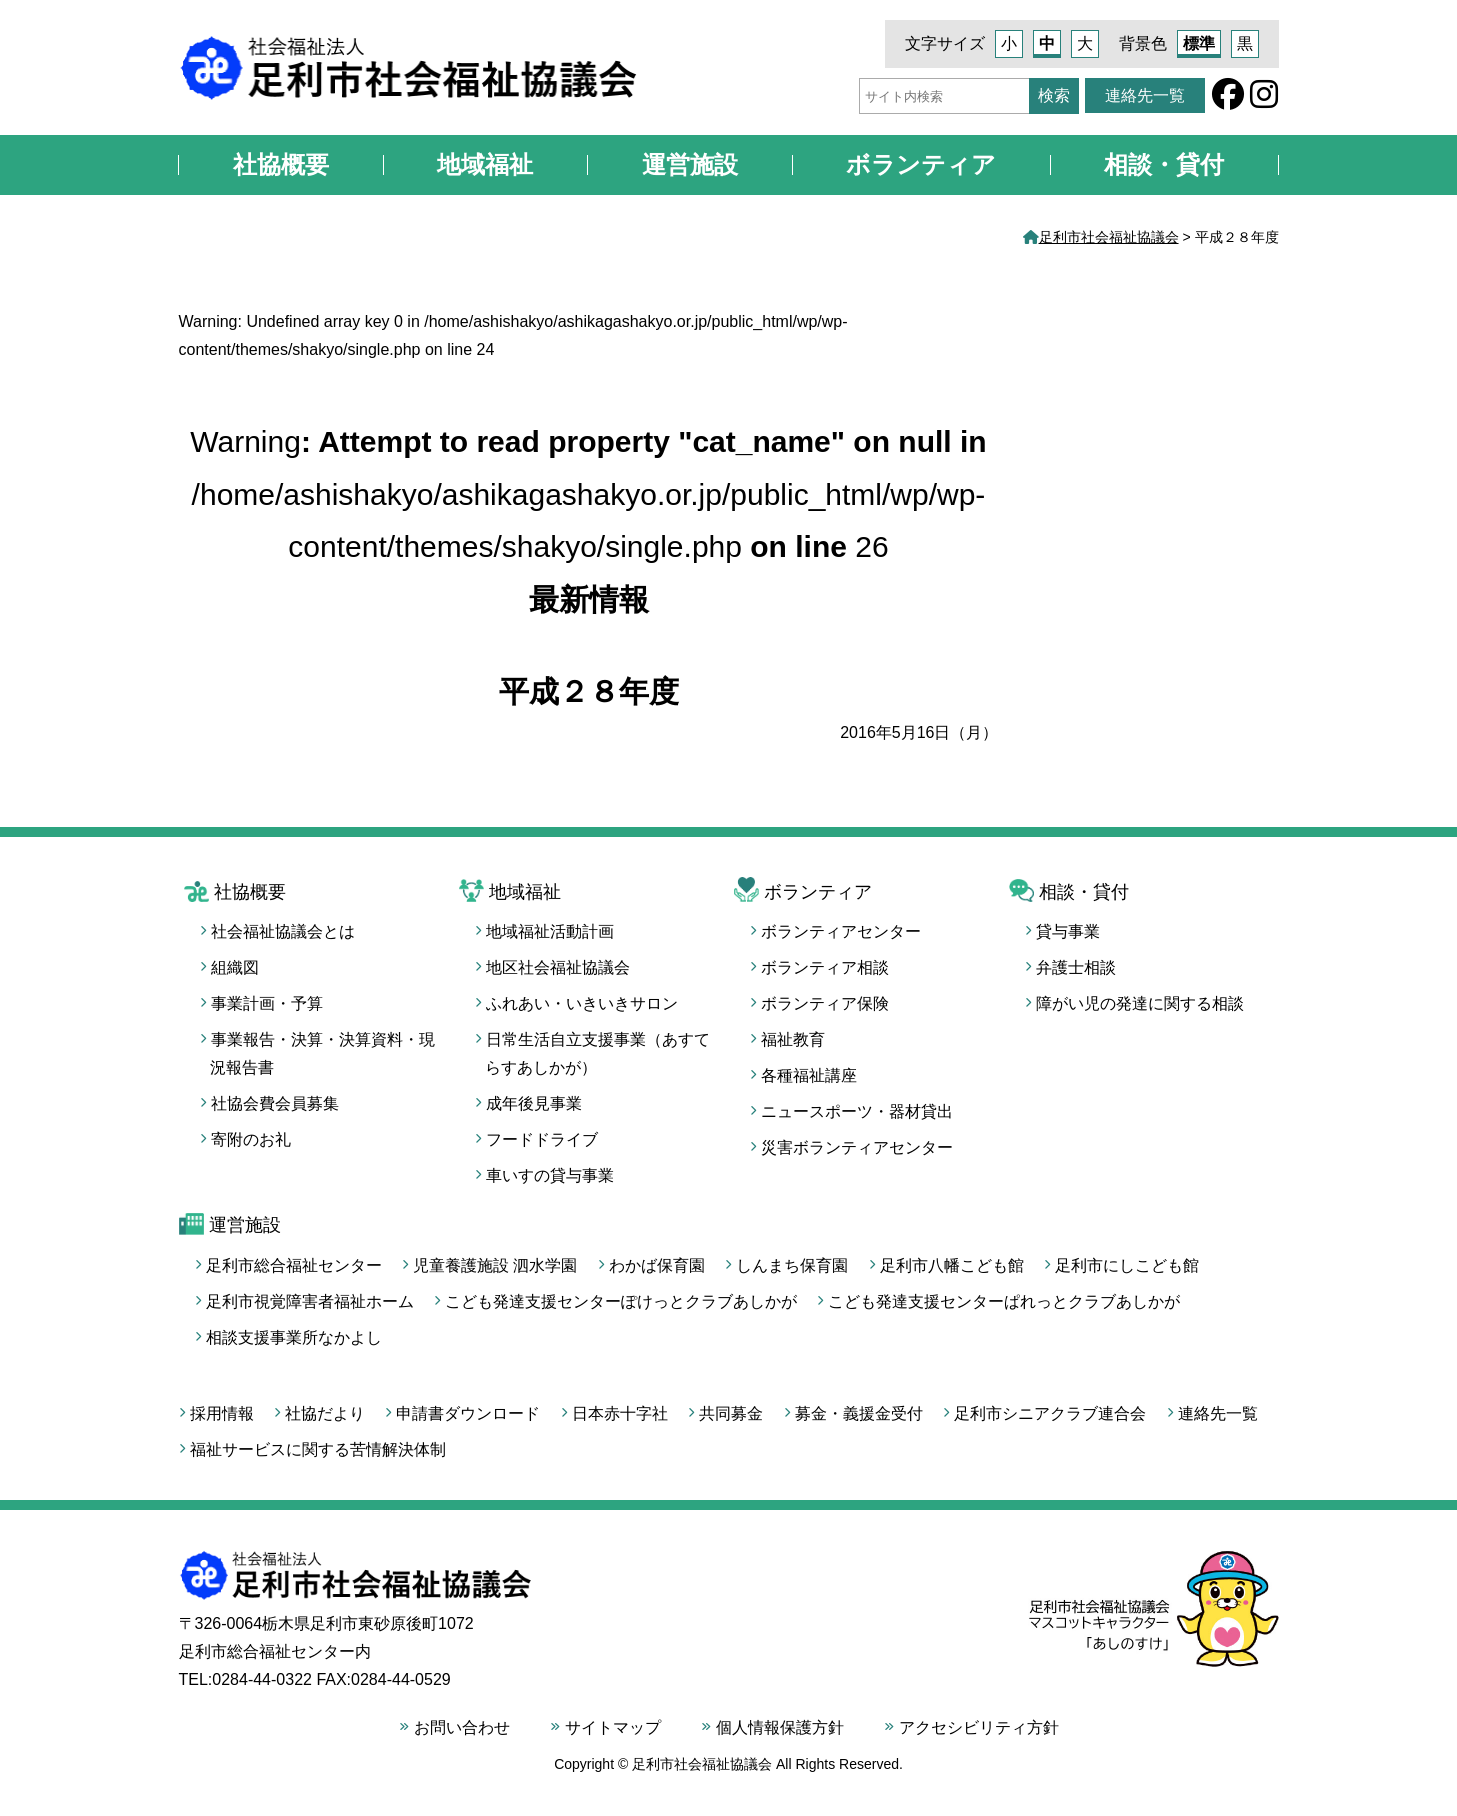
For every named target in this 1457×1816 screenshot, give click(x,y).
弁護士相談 (1076, 967)
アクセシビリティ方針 (979, 1727)
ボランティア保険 (825, 1003)
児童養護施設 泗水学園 (495, 1265)
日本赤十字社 (620, 1413)
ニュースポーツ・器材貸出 (857, 1111)
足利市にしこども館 (1127, 1265)
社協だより (325, 1413)
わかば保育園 (657, 1265)
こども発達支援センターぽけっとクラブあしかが (621, 1301)
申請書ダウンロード (468, 1413)
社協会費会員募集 (275, 1103)
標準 (1199, 43)
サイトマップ (613, 1727)
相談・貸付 (1164, 164)
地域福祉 (485, 164)
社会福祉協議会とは (283, 931)
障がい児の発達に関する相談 (1140, 1003)
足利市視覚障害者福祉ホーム (310, 1301)
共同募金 (731, 1413)
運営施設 (690, 164)
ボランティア (921, 164)
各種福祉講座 (809, 1075)
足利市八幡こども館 (952, 1265)
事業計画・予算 (267, 1003)
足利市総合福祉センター (294, 1265)
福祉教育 (793, 1039)
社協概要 (281, 164)
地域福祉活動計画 (550, 931)
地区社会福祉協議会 (558, 967)
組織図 (235, 967)
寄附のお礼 (251, 1139)
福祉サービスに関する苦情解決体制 (318, 1449)
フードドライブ (542, 1139)
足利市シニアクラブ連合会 (1050, 1413)
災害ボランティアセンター (857, 1147)
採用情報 (222, 1413)
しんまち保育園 (792, 1265)
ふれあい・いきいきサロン (582, 1003)
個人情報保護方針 (780, 1727)
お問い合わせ (462, 1727)
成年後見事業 (534, 1103)
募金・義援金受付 (859, 1413)
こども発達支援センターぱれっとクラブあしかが (1004, 1301)
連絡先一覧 (1145, 95)
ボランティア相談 (825, 967)
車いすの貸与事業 (550, 1175)
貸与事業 (1068, 931)
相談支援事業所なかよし (294, 1337)
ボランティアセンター (841, 931)
